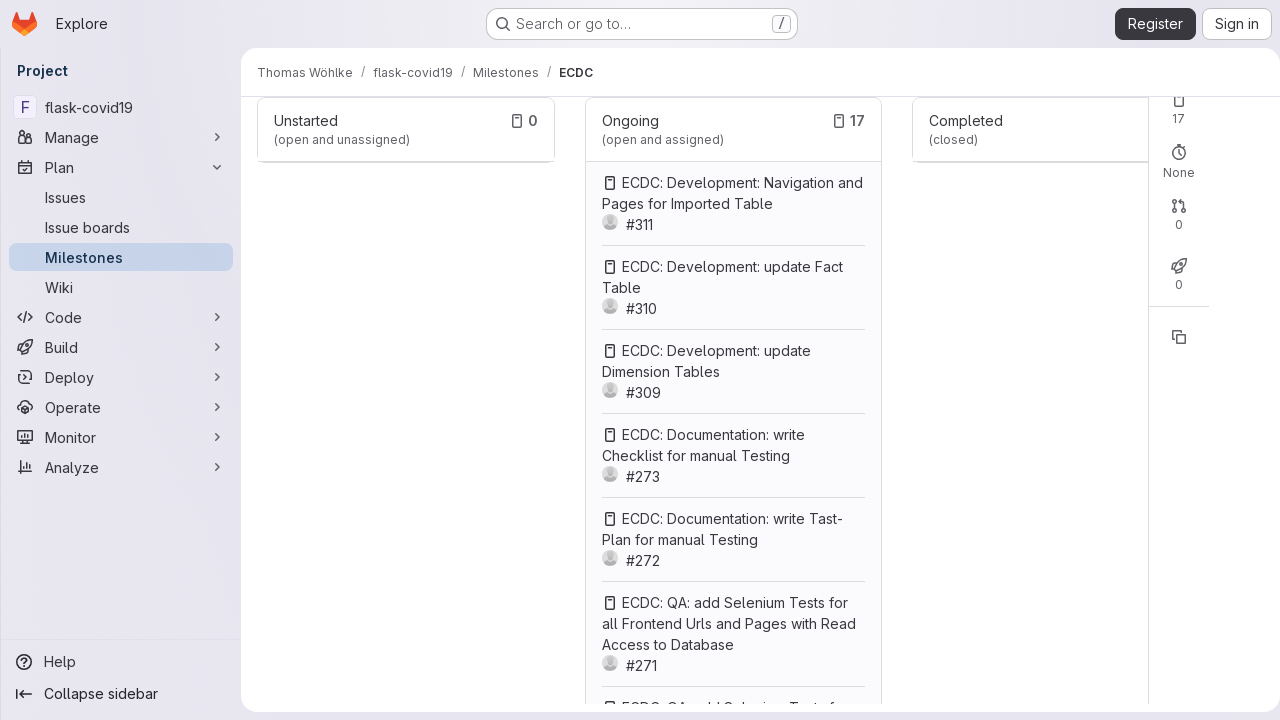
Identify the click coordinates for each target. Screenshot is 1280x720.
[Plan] (121, 167)
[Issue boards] (121, 227)
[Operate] (121, 407)
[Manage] (121, 137)
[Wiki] (121, 287)
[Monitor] (121, 437)
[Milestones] (121, 257)
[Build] (121, 347)
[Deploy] (121, 377)
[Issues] (121, 197)
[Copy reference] (1171, 337)
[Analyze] (121, 467)
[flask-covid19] (121, 107)
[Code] (121, 317)
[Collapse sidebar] (121, 694)
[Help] (121, 662)
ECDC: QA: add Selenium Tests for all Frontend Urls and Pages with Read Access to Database (726, 623)
